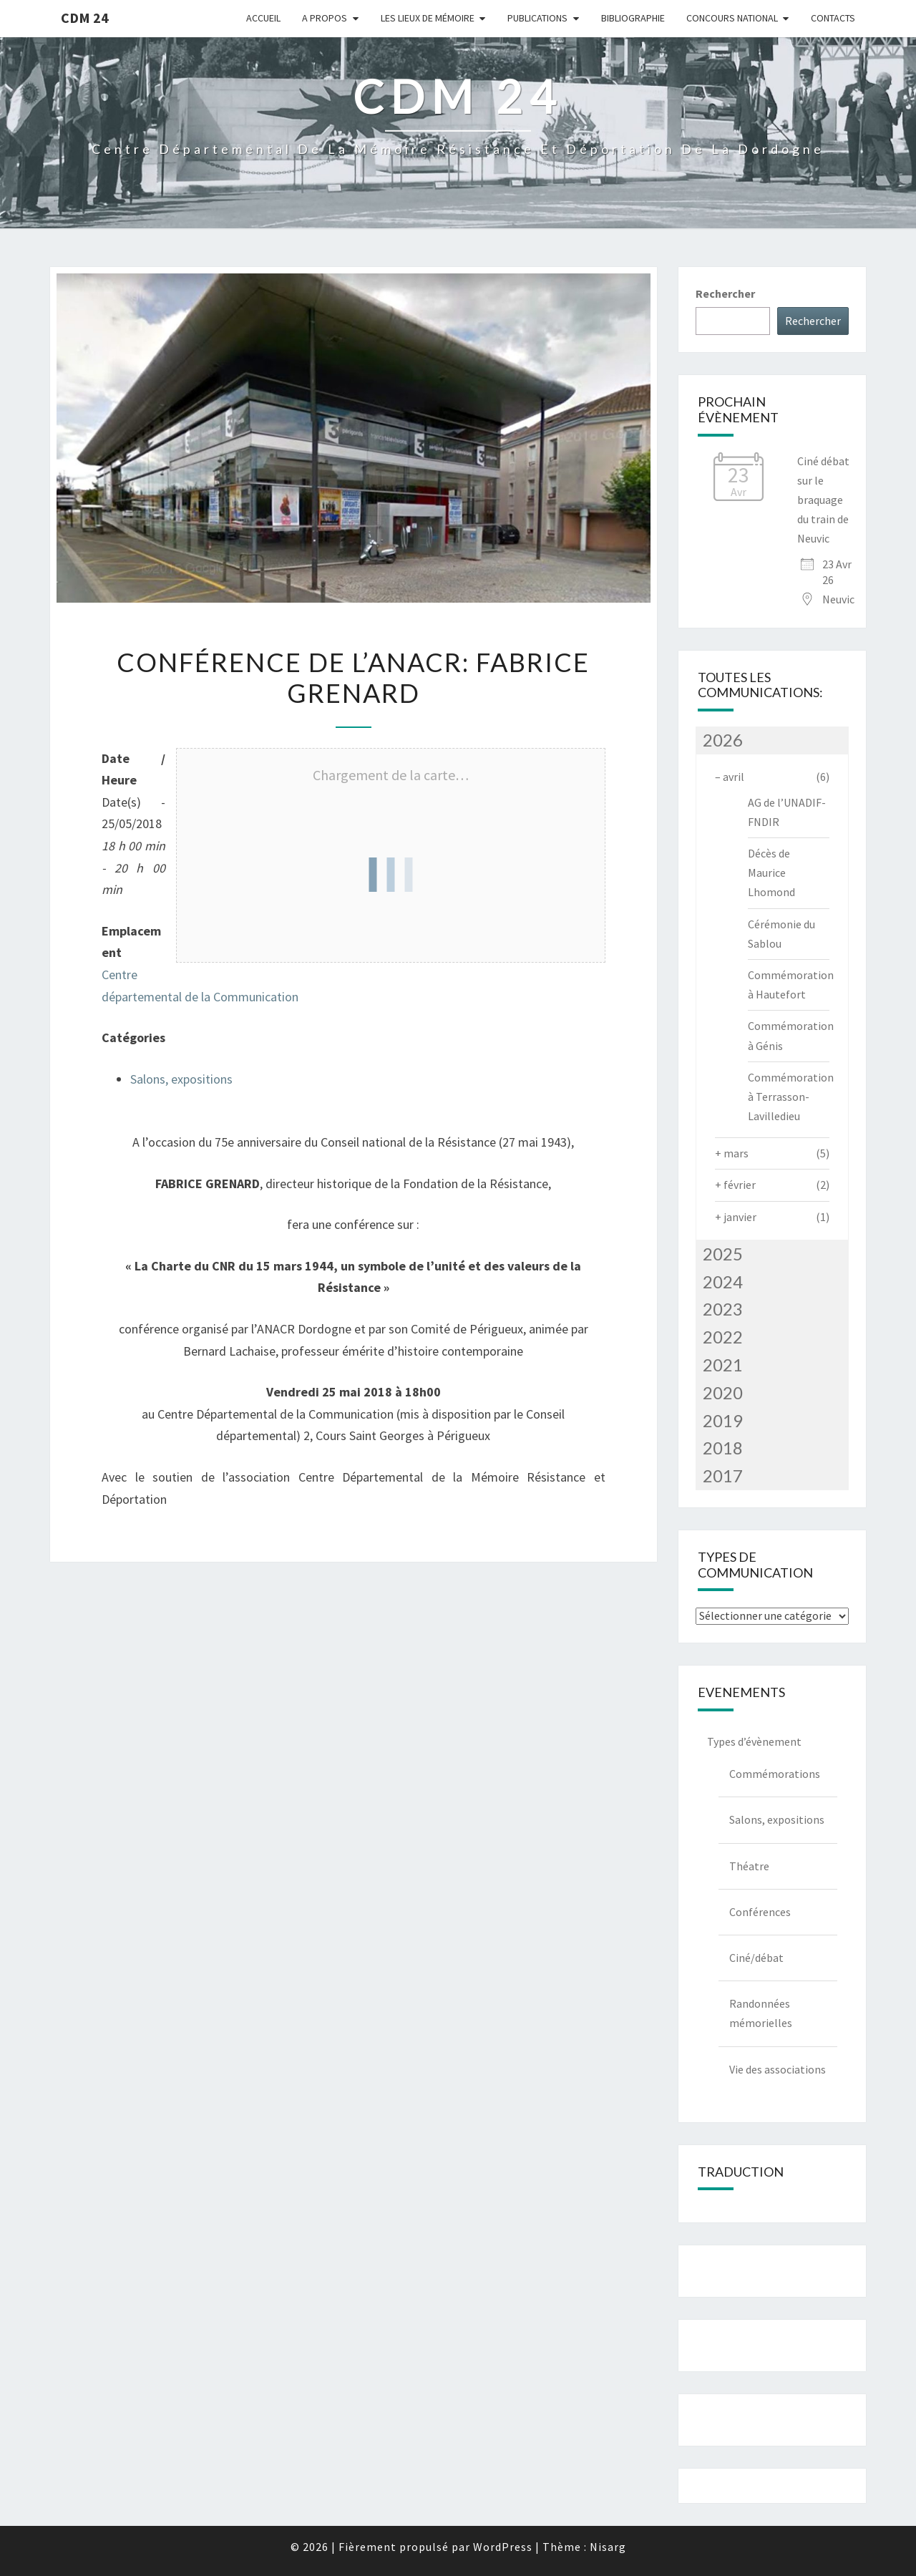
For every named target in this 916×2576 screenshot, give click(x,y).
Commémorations (774, 1773)
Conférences (760, 1912)
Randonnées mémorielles (760, 2013)
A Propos (324, 17)
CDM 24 (85, 17)
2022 (723, 1336)
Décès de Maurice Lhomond (771, 872)
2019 (723, 1420)
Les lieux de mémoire (427, 17)
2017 (723, 1475)
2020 (723, 1392)
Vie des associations (777, 2069)
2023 (723, 1308)
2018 (723, 1447)
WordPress (502, 2546)
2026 (723, 739)
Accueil (263, 17)
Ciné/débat (756, 1957)
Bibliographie (633, 17)
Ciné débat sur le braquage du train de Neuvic (823, 500)
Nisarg (608, 2546)
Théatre (749, 1866)
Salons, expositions (181, 1079)
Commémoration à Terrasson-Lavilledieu (791, 1096)
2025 (723, 1253)
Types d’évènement (754, 1741)
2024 (723, 1281)
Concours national (732, 17)
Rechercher (725, 293)
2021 (723, 1364)
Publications (537, 17)
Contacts (833, 17)
